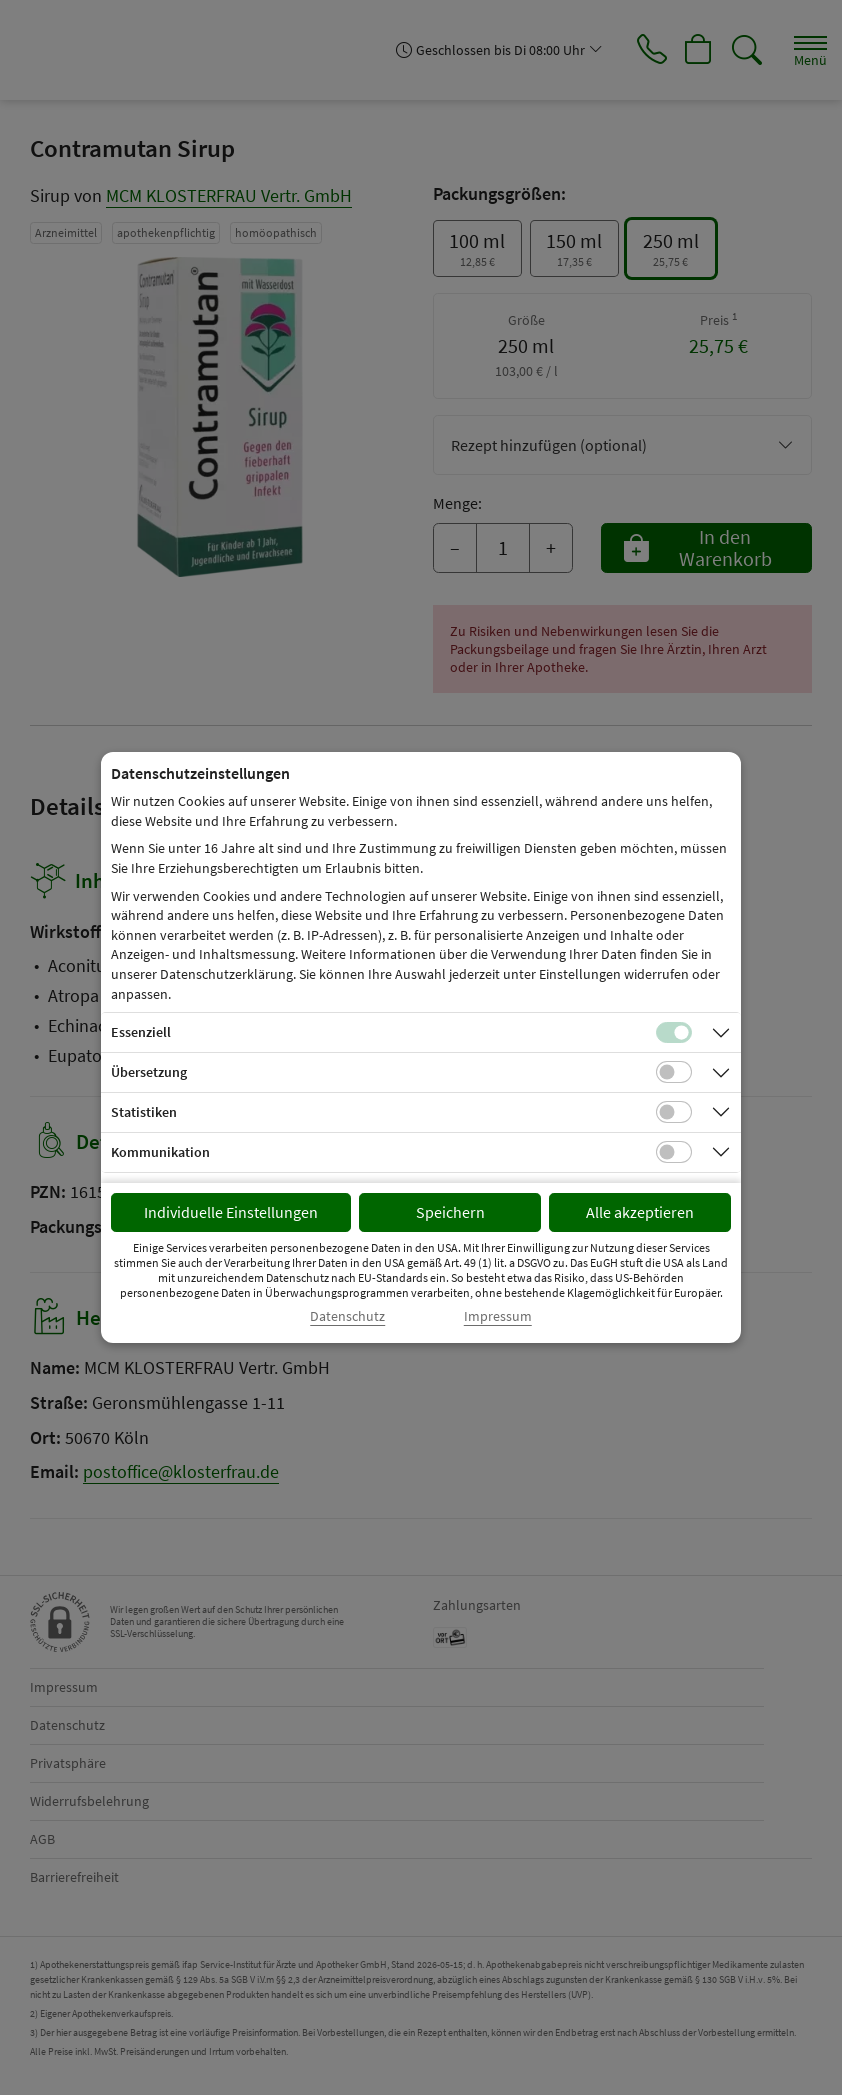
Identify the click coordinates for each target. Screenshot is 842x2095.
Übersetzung (149, 1072)
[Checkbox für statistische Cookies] (674, 1112)
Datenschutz (347, 1316)
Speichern (450, 1212)
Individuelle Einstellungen (231, 1212)
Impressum (498, 1316)
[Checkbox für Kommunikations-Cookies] (674, 1152)
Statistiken (144, 1112)
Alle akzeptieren (640, 1212)
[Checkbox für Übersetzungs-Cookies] (674, 1072)
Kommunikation (160, 1152)
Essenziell (141, 1032)
